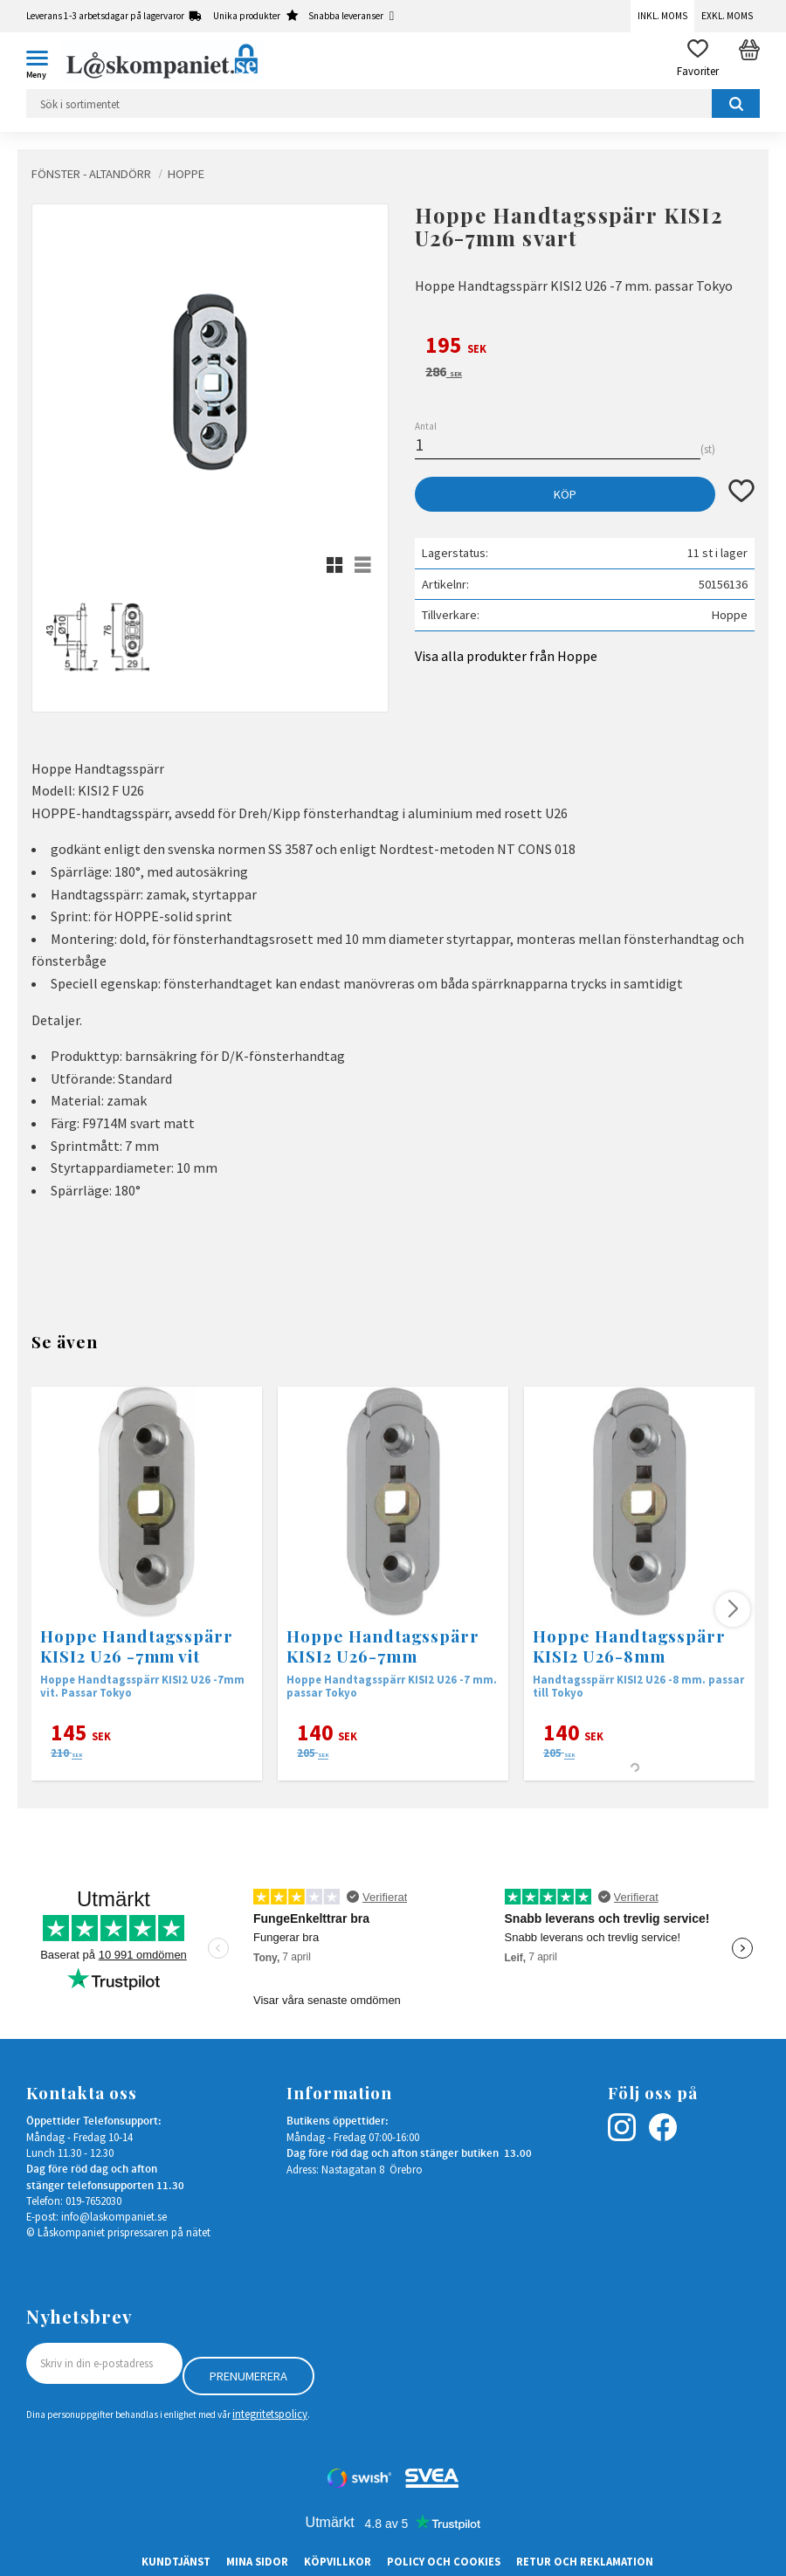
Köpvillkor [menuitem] (337, 2561)
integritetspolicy (269, 2414)
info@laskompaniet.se (114, 2216)
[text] (584, 347)
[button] (43, 61)
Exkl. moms (727, 16)
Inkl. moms (662, 16)
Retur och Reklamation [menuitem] (584, 2561)
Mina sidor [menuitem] (257, 2561)
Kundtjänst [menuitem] (175, 2561)
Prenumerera (248, 2376)
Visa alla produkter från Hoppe (506, 656)
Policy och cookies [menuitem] (443, 2561)
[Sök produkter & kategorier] (393, 103)
